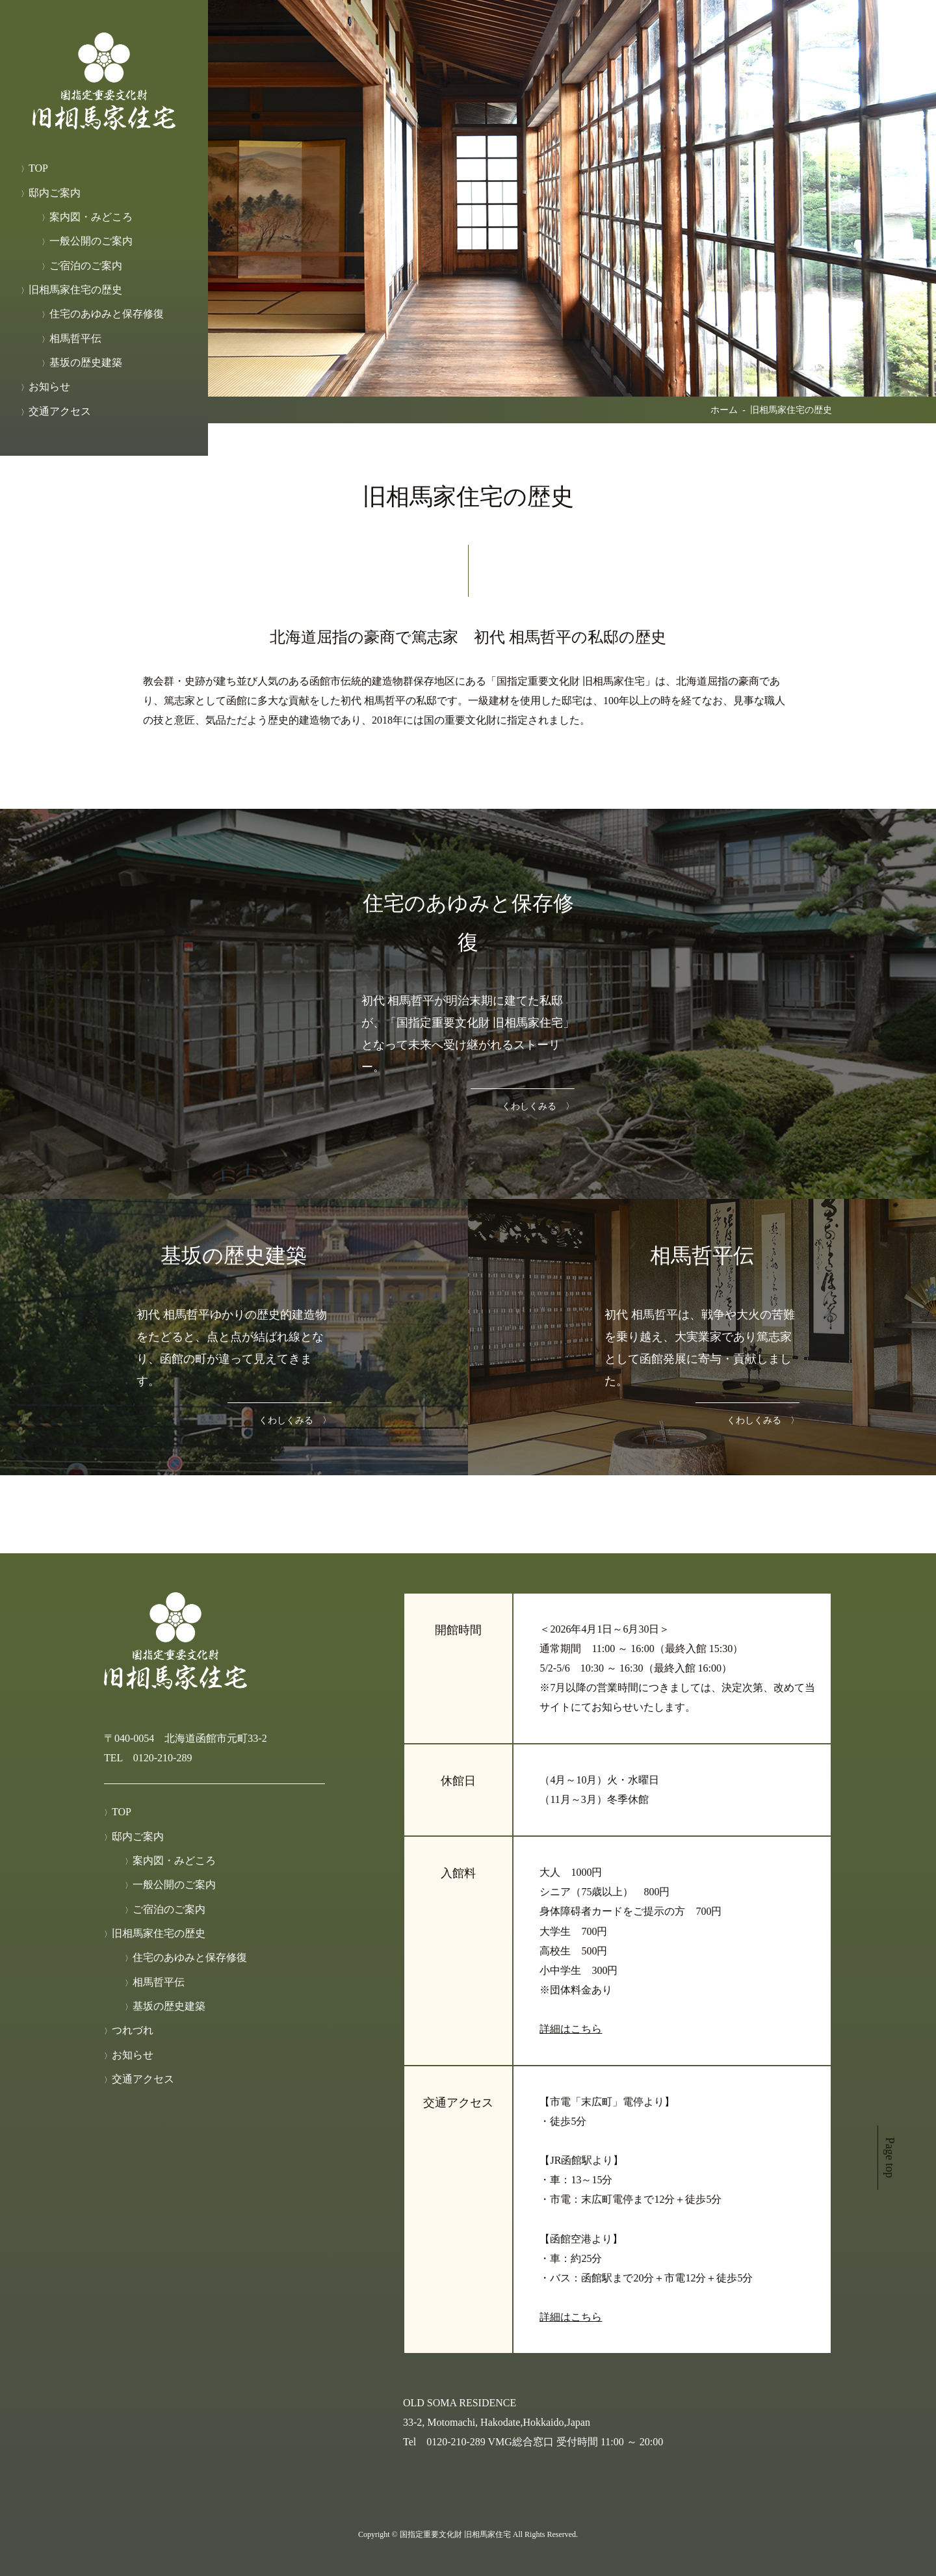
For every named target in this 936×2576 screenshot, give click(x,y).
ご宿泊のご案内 (85, 265)
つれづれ (132, 2030)
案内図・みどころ (91, 216)
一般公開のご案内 (91, 240)
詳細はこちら (571, 2028)
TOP (38, 168)
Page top (889, 2157)
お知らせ (49, 386)
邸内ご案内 (55, 192)
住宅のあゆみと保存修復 (106, 313)
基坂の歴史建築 (85, 362)
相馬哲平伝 (75, 338)
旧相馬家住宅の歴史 (75, 289)
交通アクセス (60, 411)
